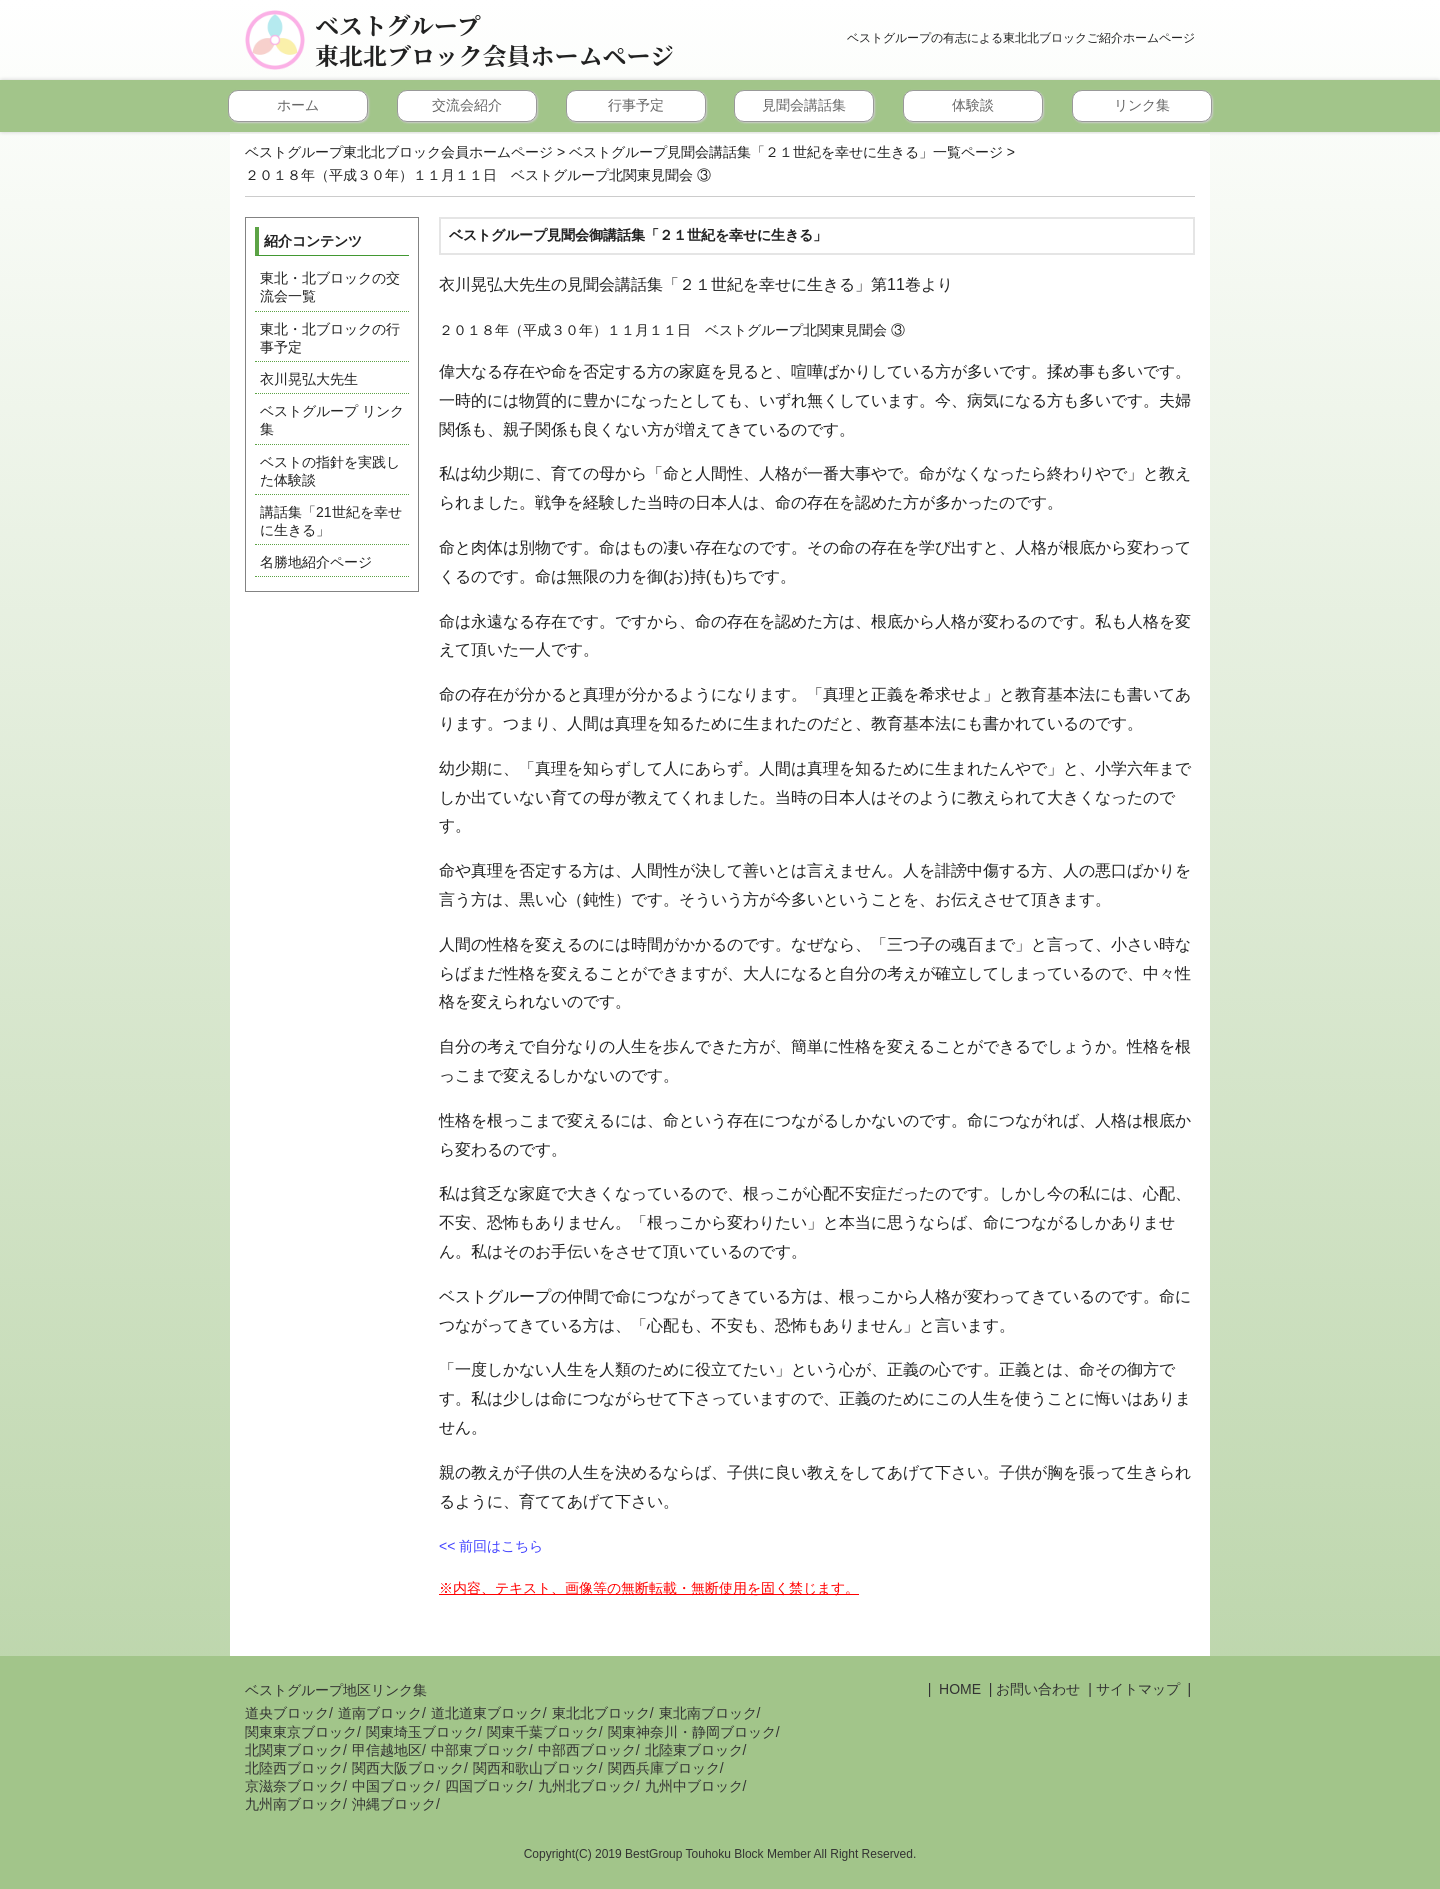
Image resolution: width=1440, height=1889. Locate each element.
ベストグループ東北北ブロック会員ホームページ (494, 40)
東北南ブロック (708, 1713)
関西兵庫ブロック (664, 1768)
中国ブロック (394, 1786)
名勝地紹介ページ (316, 562)
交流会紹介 (467, 105)
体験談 (973, 105)
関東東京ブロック (301, 1732)
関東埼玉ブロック (422, 1732)
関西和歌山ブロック (536, 1768)
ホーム (298, 105)
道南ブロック (380, 1713)
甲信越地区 (387, 1750)
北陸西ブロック (294, 1768)
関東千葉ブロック (543, 1732)
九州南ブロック (294, 1804)
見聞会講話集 (804, 105)
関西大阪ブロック (408, 1768)
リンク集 (1142, 105)
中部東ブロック (480, 1750)
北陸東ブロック (694, 1750)
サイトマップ (1138, 1689)
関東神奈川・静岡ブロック (692, 1732)
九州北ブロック (587, 1786)
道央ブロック (287, 1713)
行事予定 (636, 105)
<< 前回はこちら (491, 1546)
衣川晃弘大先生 (309, 379)
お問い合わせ (1038, 1689)
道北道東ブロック (487, 1713)
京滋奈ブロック (294, 1786)
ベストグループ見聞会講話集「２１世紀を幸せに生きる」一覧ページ (786, 152)
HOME (958, 1689)
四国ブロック (487, 1786)
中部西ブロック (587, 1750)
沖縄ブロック (394, 1804)
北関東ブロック (294, 1750)
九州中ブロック (694, 1786)
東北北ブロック (601, 1713)
